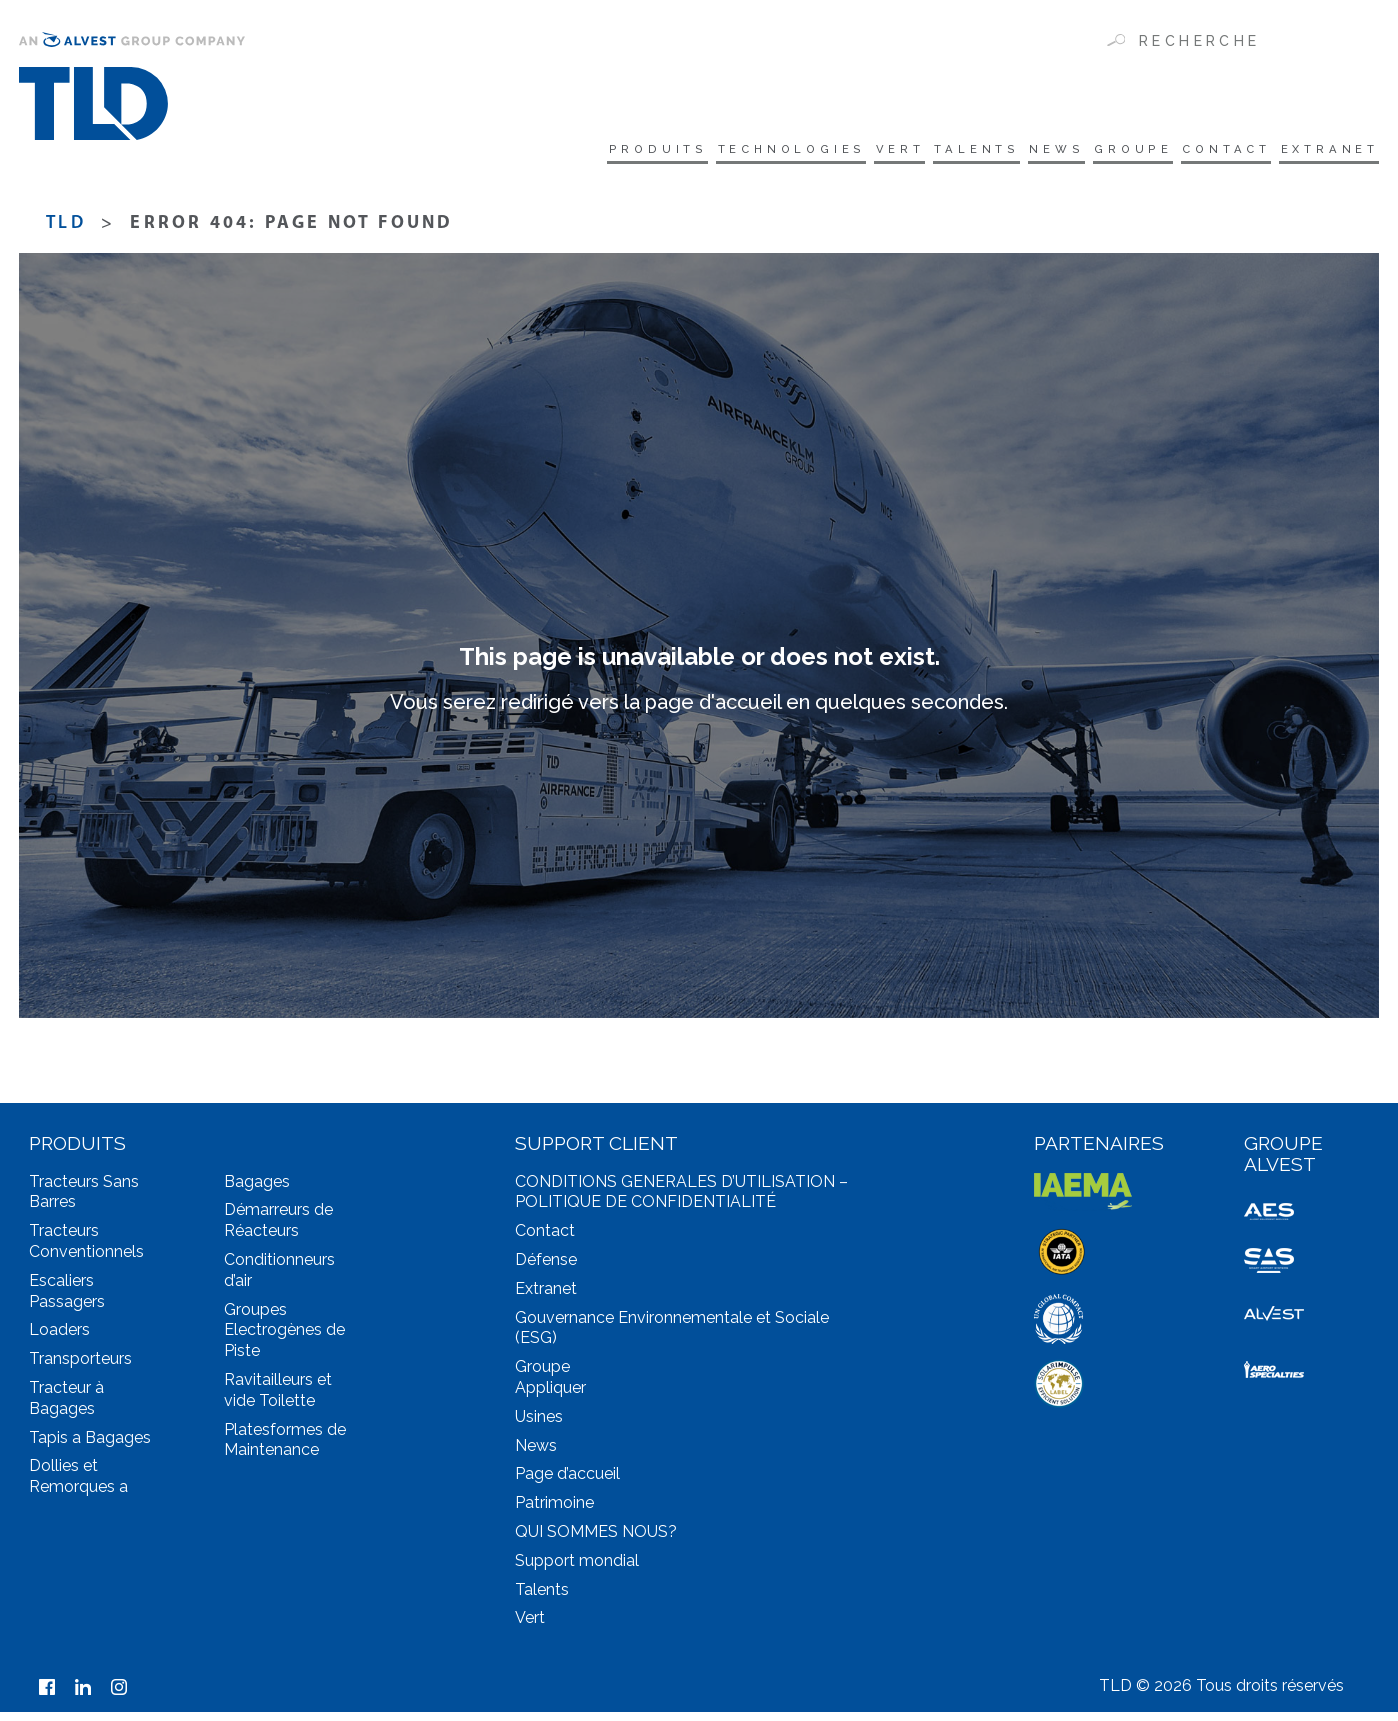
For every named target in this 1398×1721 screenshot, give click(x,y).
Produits (488, 152)
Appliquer (550, 1396)
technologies (649, 152)
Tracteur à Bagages (66, 1407)
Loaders (59, 1339)
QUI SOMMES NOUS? (596, 1540)
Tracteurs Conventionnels (86, 1250)
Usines (539, 1425)
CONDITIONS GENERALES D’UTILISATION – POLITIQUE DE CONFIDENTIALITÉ (681, 1201)
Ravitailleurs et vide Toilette (278, 1399)
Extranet (1323, 152)
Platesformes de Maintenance (285, 1449)
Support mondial (577, 1569)
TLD (66, 232)
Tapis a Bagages (90, 1446)
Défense (546, 1268)
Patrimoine (554, 1511)
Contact (1194, 152)
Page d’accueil (567, 1483)
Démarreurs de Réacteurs (278, 1230)
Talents (880, 152)
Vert (782, 152)
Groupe (1077, 152)
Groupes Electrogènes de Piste (284, 1339)
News (981, 152)
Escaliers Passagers (67, 1300)
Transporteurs (80, 1367)
